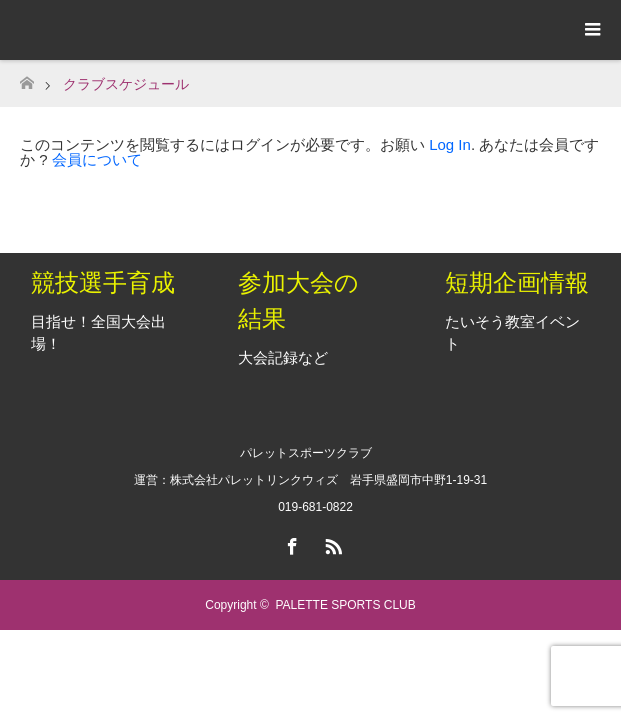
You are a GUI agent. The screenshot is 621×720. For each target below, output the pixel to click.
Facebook (290, 543)
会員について (97, 159)
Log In (450, 144)
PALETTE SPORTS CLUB (345, 605)
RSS (331, 543)
